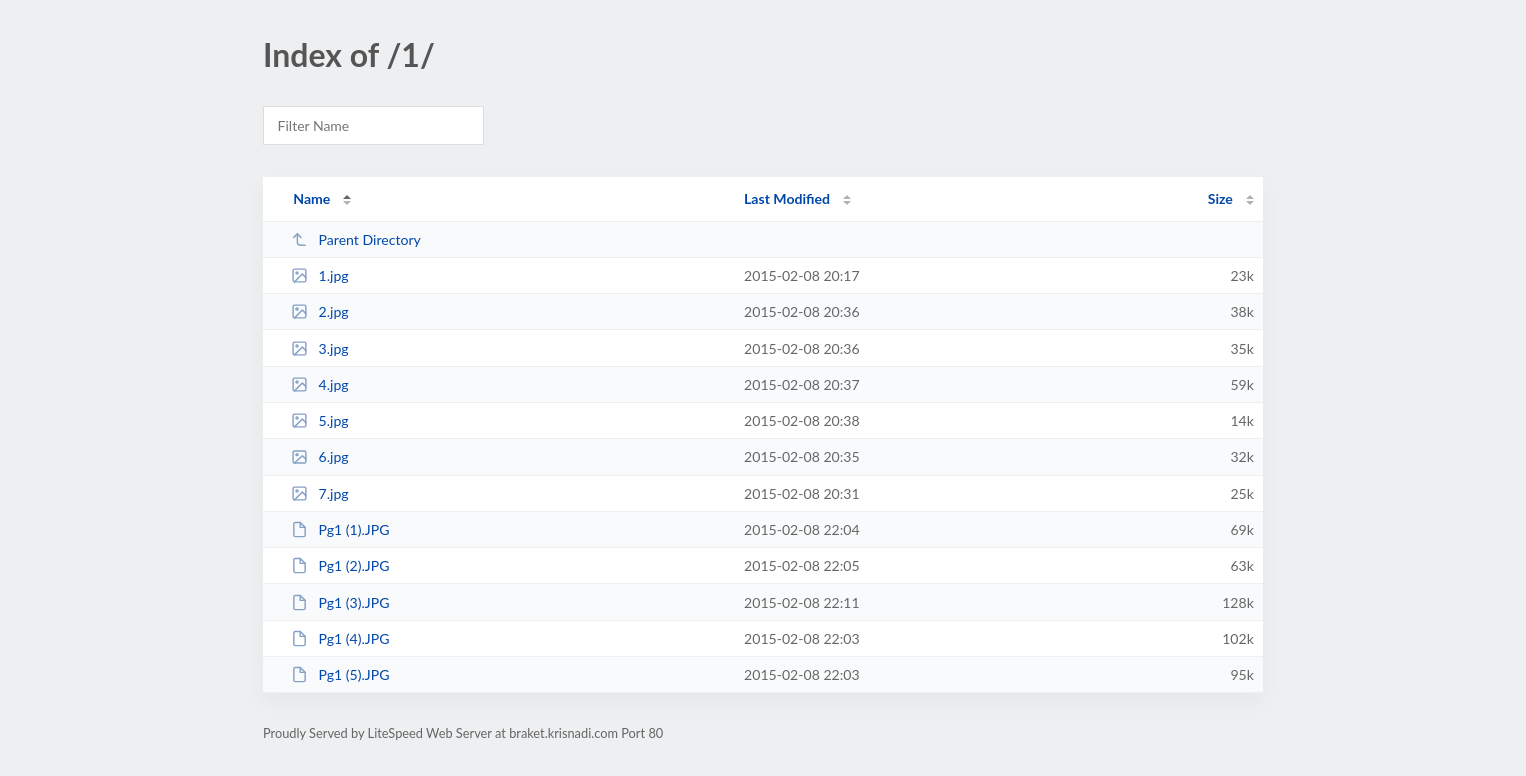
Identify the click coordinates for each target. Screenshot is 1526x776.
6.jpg (320, 456)
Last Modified (787, 198)
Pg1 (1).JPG (340, 529)
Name (311, 198)
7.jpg (320, 493)
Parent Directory (356, 239)
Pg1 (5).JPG (340, 674)
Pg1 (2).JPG (340, 565)
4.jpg (320, 384)
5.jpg (320, 420)
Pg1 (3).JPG (340, 602)
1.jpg (320, 275)
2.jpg (320, 311)
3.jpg (320, 348)
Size (1220, 198)
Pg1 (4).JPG (340, 638)
